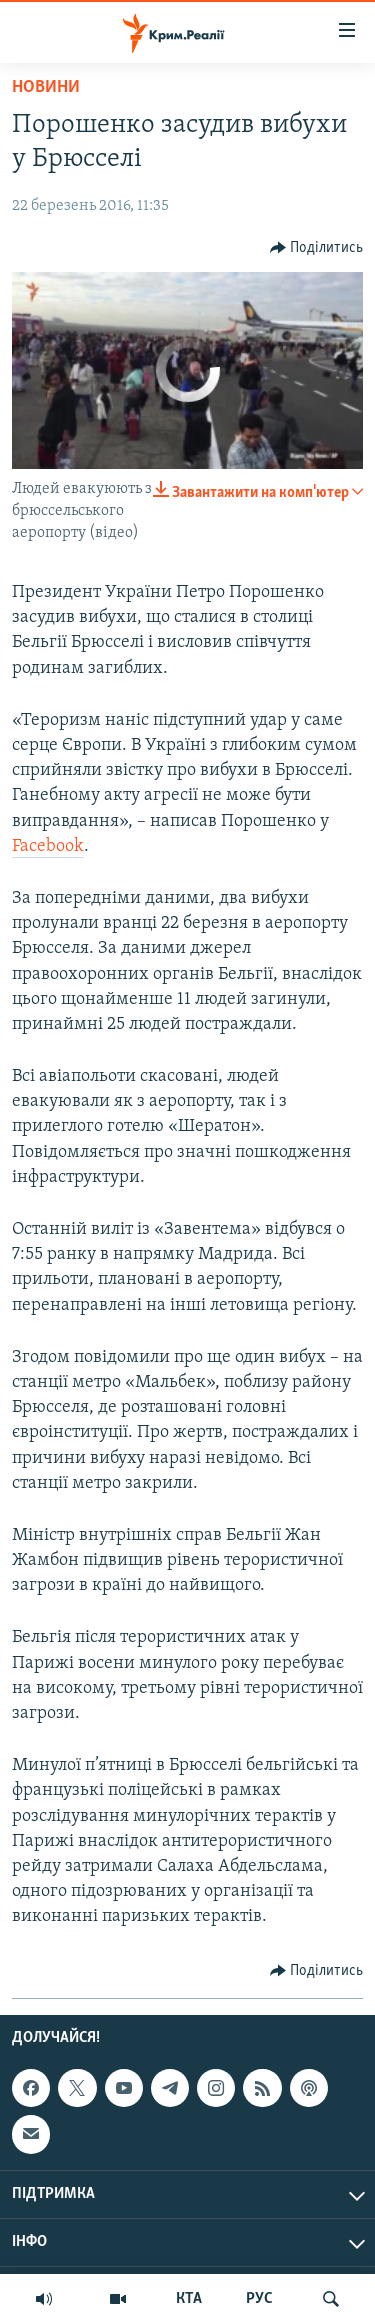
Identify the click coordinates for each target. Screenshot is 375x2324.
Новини (46, 87)
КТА (189, 2299)
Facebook (48, 846)
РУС (259, 2299)
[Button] (317, 248)
